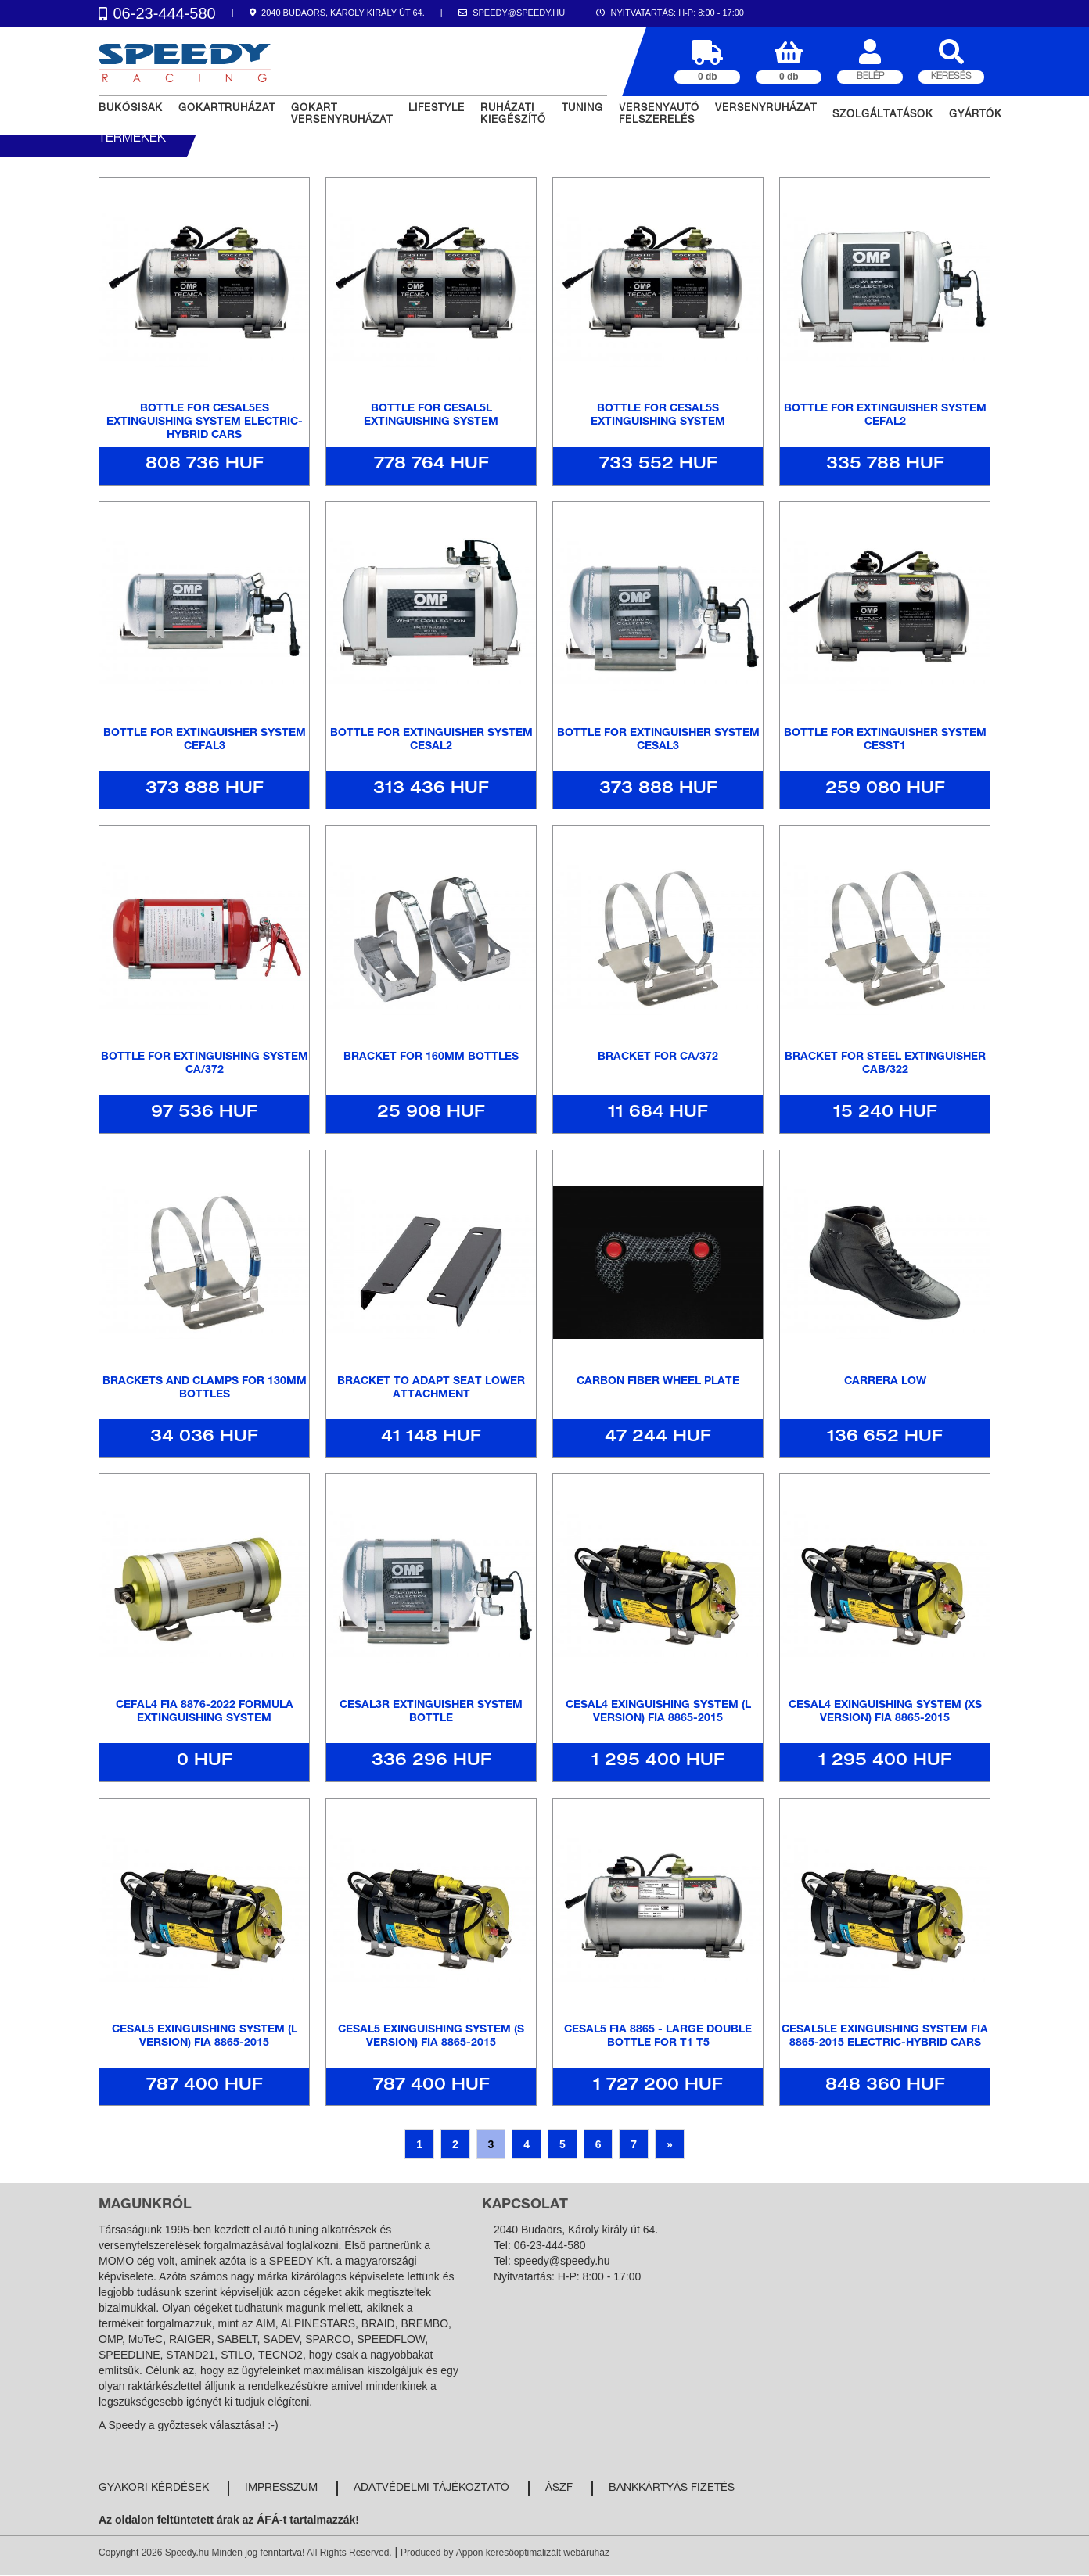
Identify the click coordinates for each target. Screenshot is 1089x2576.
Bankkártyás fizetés (672, 2488)
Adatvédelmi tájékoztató (431, 2488)
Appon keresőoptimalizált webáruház (532, 2552)
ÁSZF (559, 2488)
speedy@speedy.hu (562, 2261)
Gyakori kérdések (154, 2488)
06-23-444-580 (550, 2245)
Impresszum (281, 2488)
